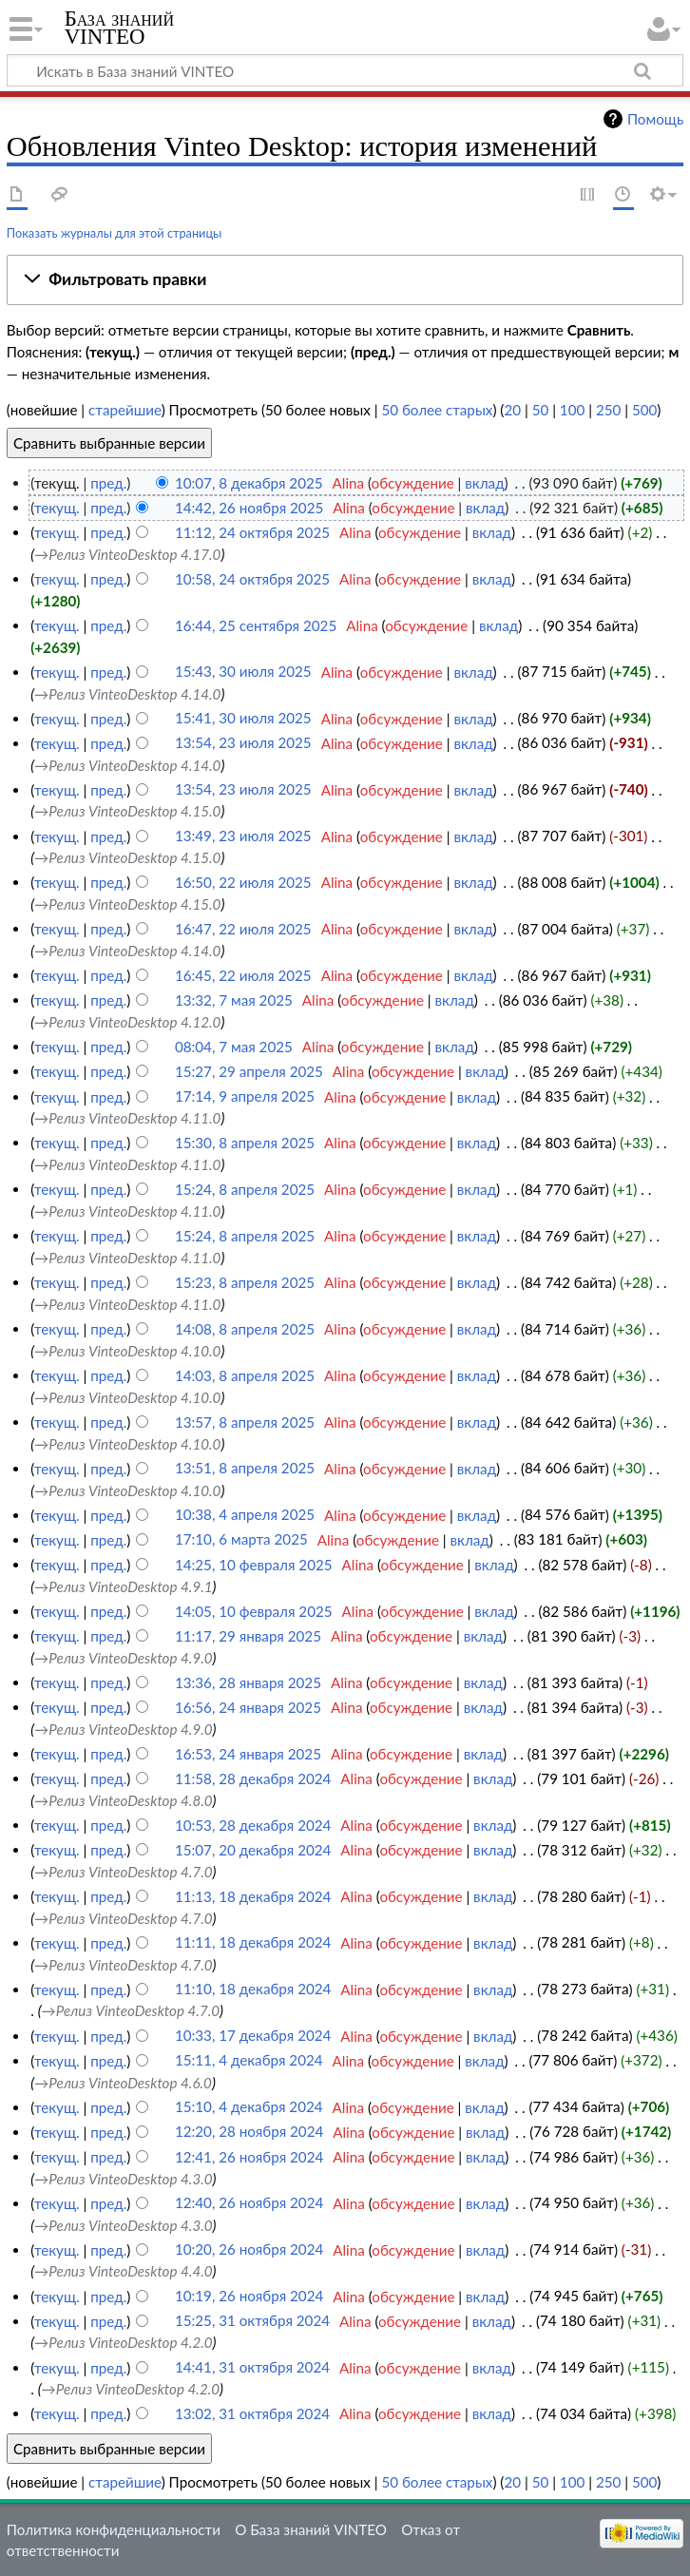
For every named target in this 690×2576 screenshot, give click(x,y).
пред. (108, 482)
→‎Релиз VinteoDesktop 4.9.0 (123, 1657)
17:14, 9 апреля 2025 (245, 1096)
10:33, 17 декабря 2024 (253, 2036)
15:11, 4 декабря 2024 (249, 2060)
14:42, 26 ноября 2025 (249, 507)
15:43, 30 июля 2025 (243, 672)
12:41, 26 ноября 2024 (249, 2156)
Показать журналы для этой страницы (114, 232)
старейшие (125, 409)
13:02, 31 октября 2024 (252, 2413)
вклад (484, 482)
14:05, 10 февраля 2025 (254, 1611)
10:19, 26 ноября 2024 (249, 2296)
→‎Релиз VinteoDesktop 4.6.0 (123, 2082)
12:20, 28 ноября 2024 (249, 2132)
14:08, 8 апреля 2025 (245, 1328)
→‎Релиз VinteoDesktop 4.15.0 (127, 810)
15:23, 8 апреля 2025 (245, 1282)
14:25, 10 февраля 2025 (254, 1564)
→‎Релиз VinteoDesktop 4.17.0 (127, 554)
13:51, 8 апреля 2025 (245, 1468)
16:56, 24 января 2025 (248, 1707)
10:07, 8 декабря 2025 (249, 482)
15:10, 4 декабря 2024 (249, 2107)
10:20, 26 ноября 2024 (249, 2250)
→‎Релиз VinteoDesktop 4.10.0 (127, 1350)
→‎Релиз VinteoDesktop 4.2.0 (123, 2342)
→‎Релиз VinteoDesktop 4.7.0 (123, 1871)
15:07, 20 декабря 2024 (253, 1849)
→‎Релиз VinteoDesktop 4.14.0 (127, 693)
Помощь (655, 118)
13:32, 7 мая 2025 (234, 1000)
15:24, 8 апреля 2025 (245, 1189)
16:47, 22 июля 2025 (243, 928)
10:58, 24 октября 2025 (252, 578)
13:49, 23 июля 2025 (243, 836)
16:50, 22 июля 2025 (243, 882)
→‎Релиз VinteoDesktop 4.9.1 (123, 1586)
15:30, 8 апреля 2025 (245, 1142)
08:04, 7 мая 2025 (234, 1046)
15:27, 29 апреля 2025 (249, 1071)
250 (608, 409)
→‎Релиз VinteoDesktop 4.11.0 (127, 1117)
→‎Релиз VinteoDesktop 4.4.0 (123, 2270)
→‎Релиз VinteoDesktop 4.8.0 (123, 1800)
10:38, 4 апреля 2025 (245, 1515)
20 (512, 409)
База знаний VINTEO (119, 27)
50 (540, 409)
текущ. (57, 507)
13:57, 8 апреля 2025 (245, 1422)
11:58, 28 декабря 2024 (253, 1778)
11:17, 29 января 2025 (248, 1635)
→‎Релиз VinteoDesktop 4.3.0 (123, 2178)
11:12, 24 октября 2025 (252, 532)
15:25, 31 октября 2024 (252, 2321)
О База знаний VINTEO (311, 2529)
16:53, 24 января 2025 (248, 1753)
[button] (345, 279)
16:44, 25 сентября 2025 (255, 625)
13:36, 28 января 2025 (248, 1682)
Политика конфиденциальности (113, 2529)
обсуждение (413, 482)
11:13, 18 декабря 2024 (253, 1896)
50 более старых (436, 409)
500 (644, 409)
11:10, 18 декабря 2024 (253, 1989)
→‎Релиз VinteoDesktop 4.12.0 (127, 1021)
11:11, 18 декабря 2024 (253, 1942)
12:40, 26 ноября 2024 (249, 2203)
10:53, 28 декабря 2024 (253, 1825)
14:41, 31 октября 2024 (252, 2367)
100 (572, 409)
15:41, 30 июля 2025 (243, 718)
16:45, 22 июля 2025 (243, 975)
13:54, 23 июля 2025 (243, 743)
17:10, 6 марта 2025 (241, 1539)
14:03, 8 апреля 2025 (245, 1375)
